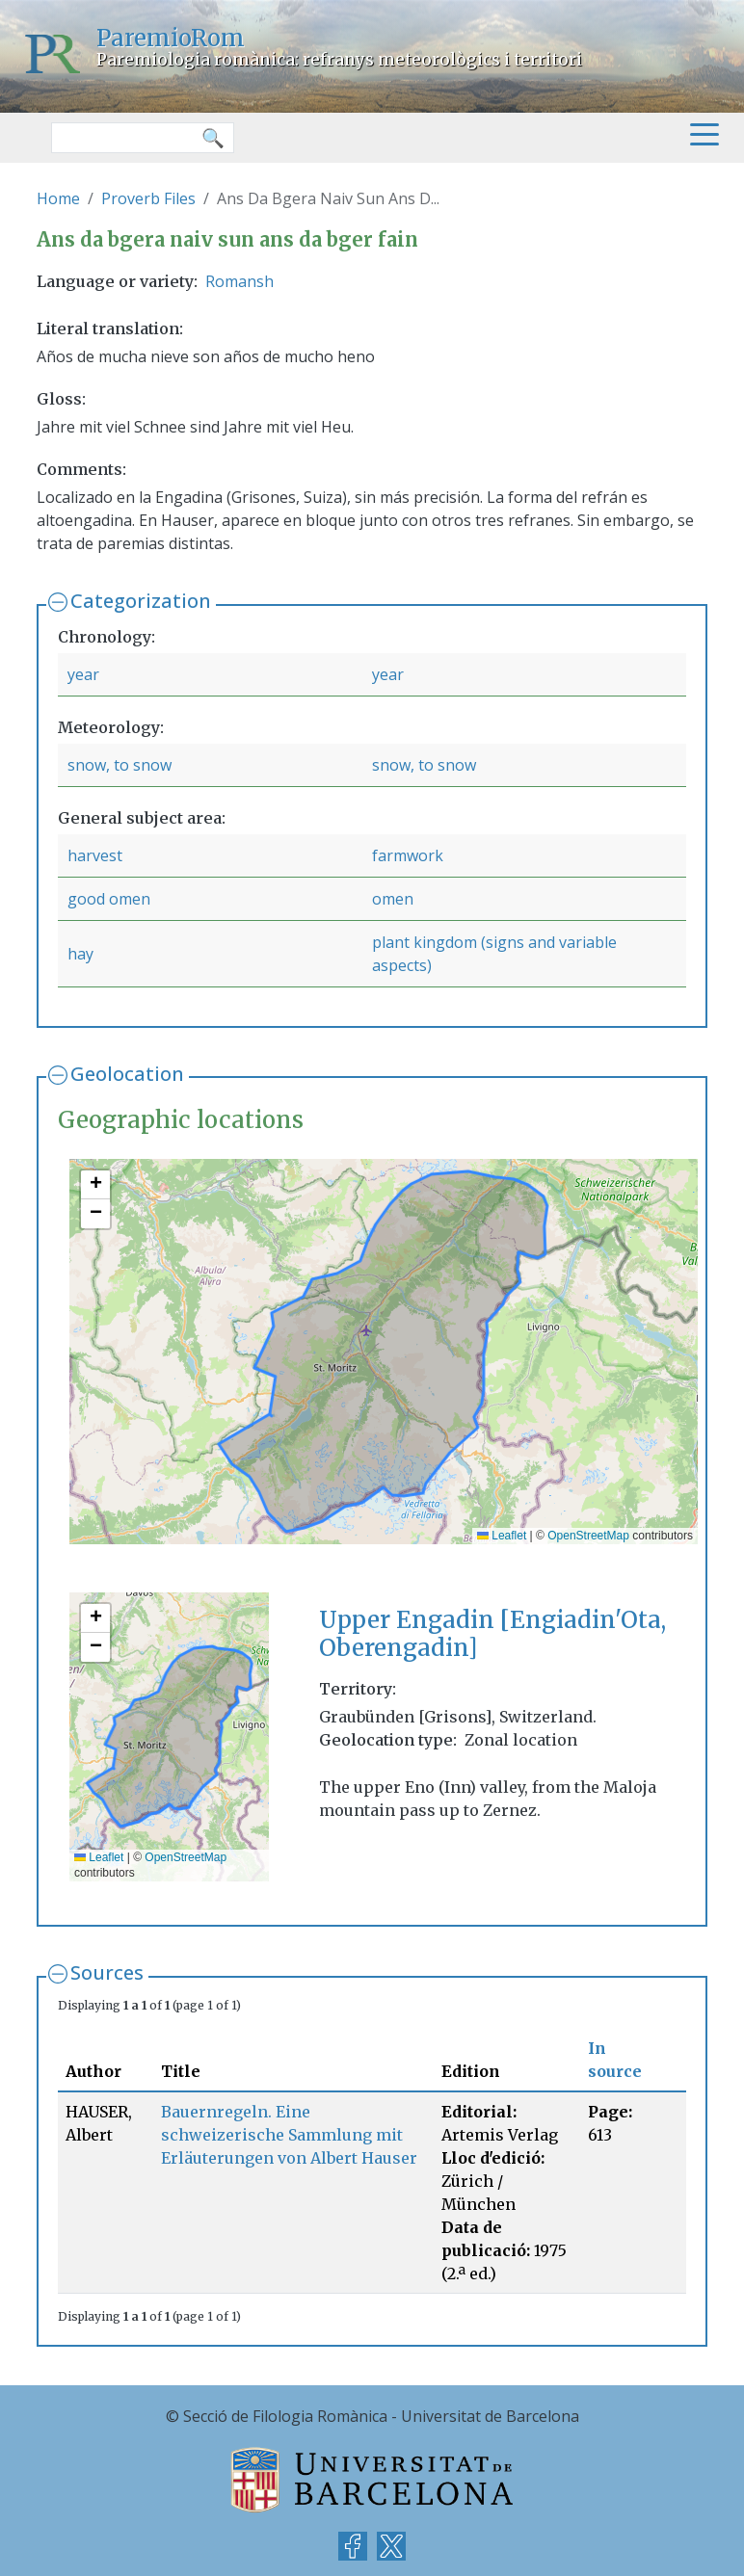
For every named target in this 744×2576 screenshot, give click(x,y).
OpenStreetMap (588, 1535)
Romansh (239, 281)
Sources (107, 1972)
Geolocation (127, 1074)
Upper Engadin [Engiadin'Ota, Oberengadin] (492, 1634)
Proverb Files (148, 198)
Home (58, 198)
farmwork (407, 855)
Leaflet (501, 1535)
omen (392, 898)
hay (80, 953)
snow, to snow (119, 764)
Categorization (140, 601)
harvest (94, 855)
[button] (95, 1184)
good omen (108, 898)
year (83, 674)
